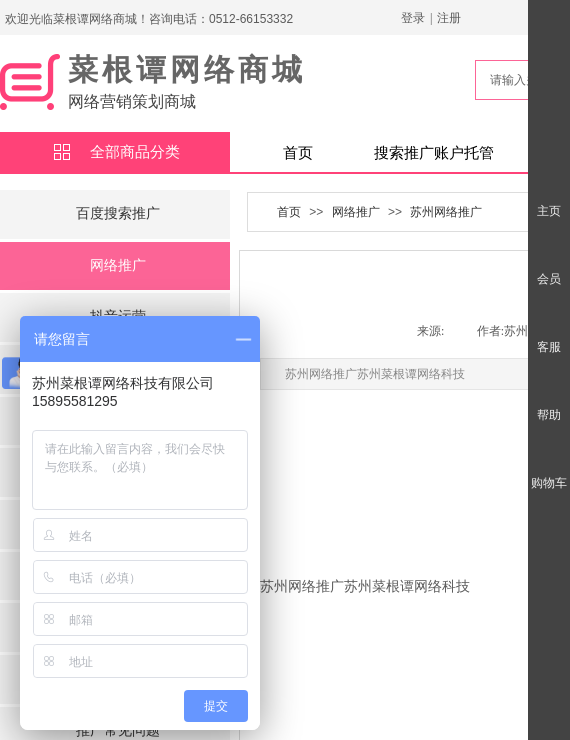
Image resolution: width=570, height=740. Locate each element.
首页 (298, 153)
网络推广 (118, 265)
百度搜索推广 (118, 213)
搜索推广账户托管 (434, 153)
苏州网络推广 (446, 212)
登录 (413, 18)
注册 (449, 18)
